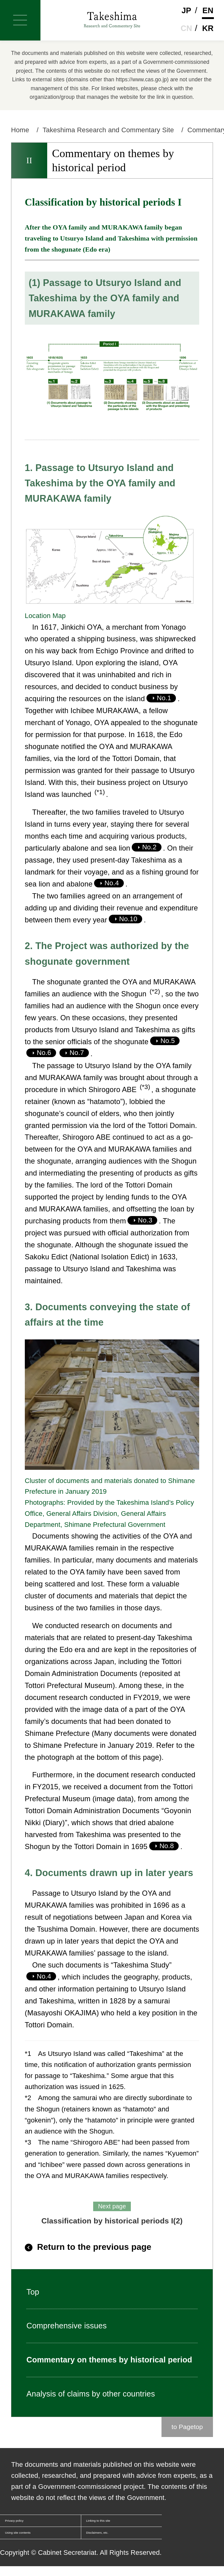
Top (32, 2292)
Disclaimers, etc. (148, 2555)
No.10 (125, 919)
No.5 (165, 1041)
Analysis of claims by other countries (90, 2393)
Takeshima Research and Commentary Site (108, 130)
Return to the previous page (94, 2247)
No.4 (109, 883)
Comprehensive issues (66, 2325)
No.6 (41, 1052)
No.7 (74, 1052)
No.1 (161, 698)
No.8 (164, 1846)
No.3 (142, 1220)
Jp (186, 10)
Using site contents (40, 2555)
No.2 (147, 847)
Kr (208, 28)
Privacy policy (32, 2528)
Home (20, 130)
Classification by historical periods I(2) (112, 2221)
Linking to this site (150, 2528)
